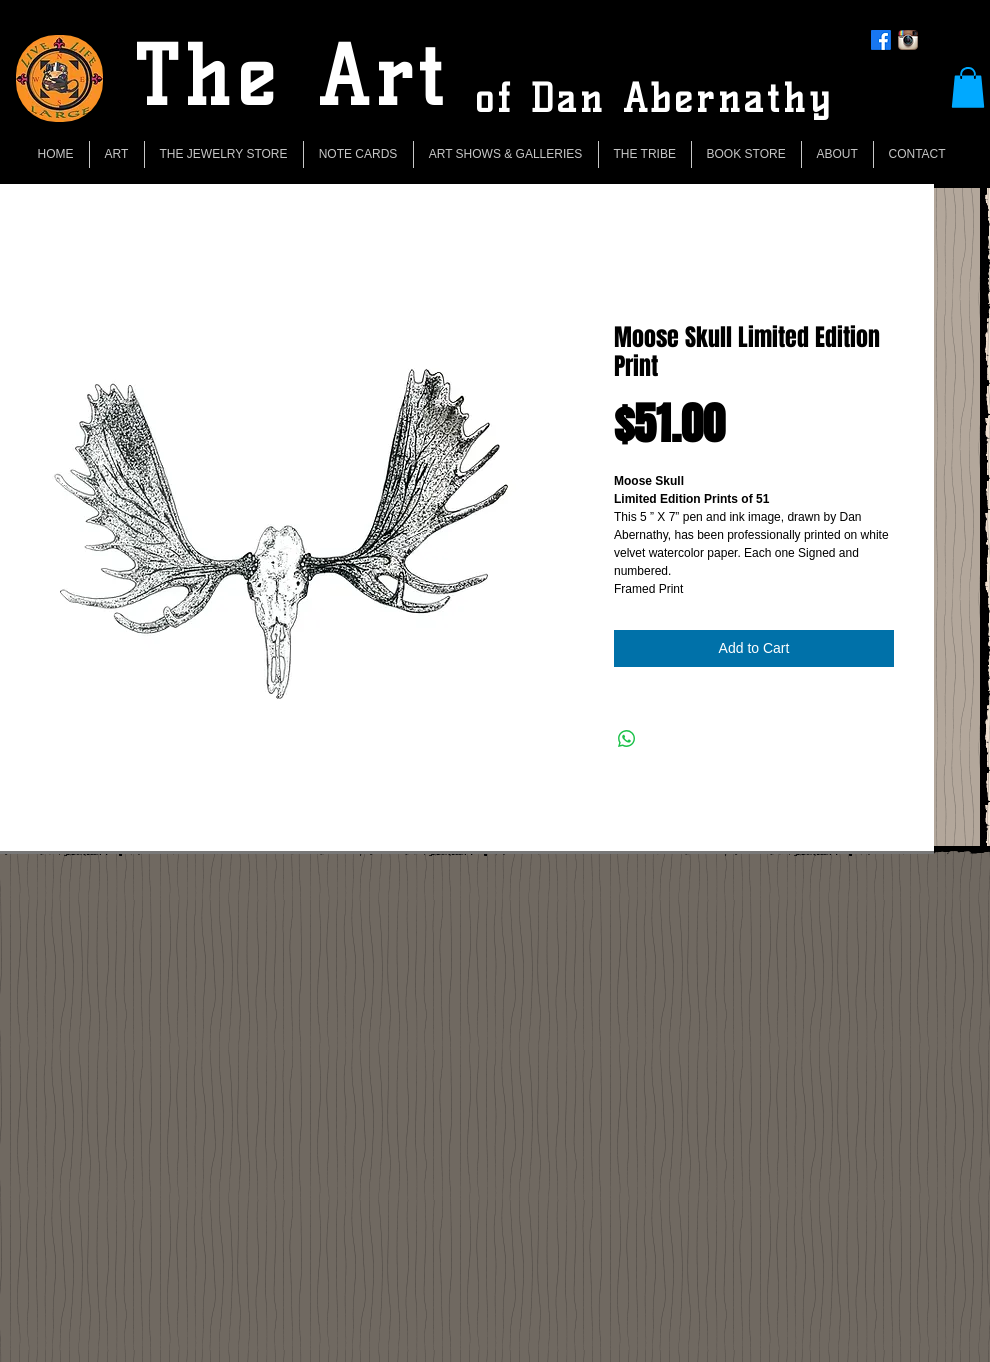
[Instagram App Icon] (908, 40)
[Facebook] (881, 40)
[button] (968, 87)
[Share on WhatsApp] (627, 739)
